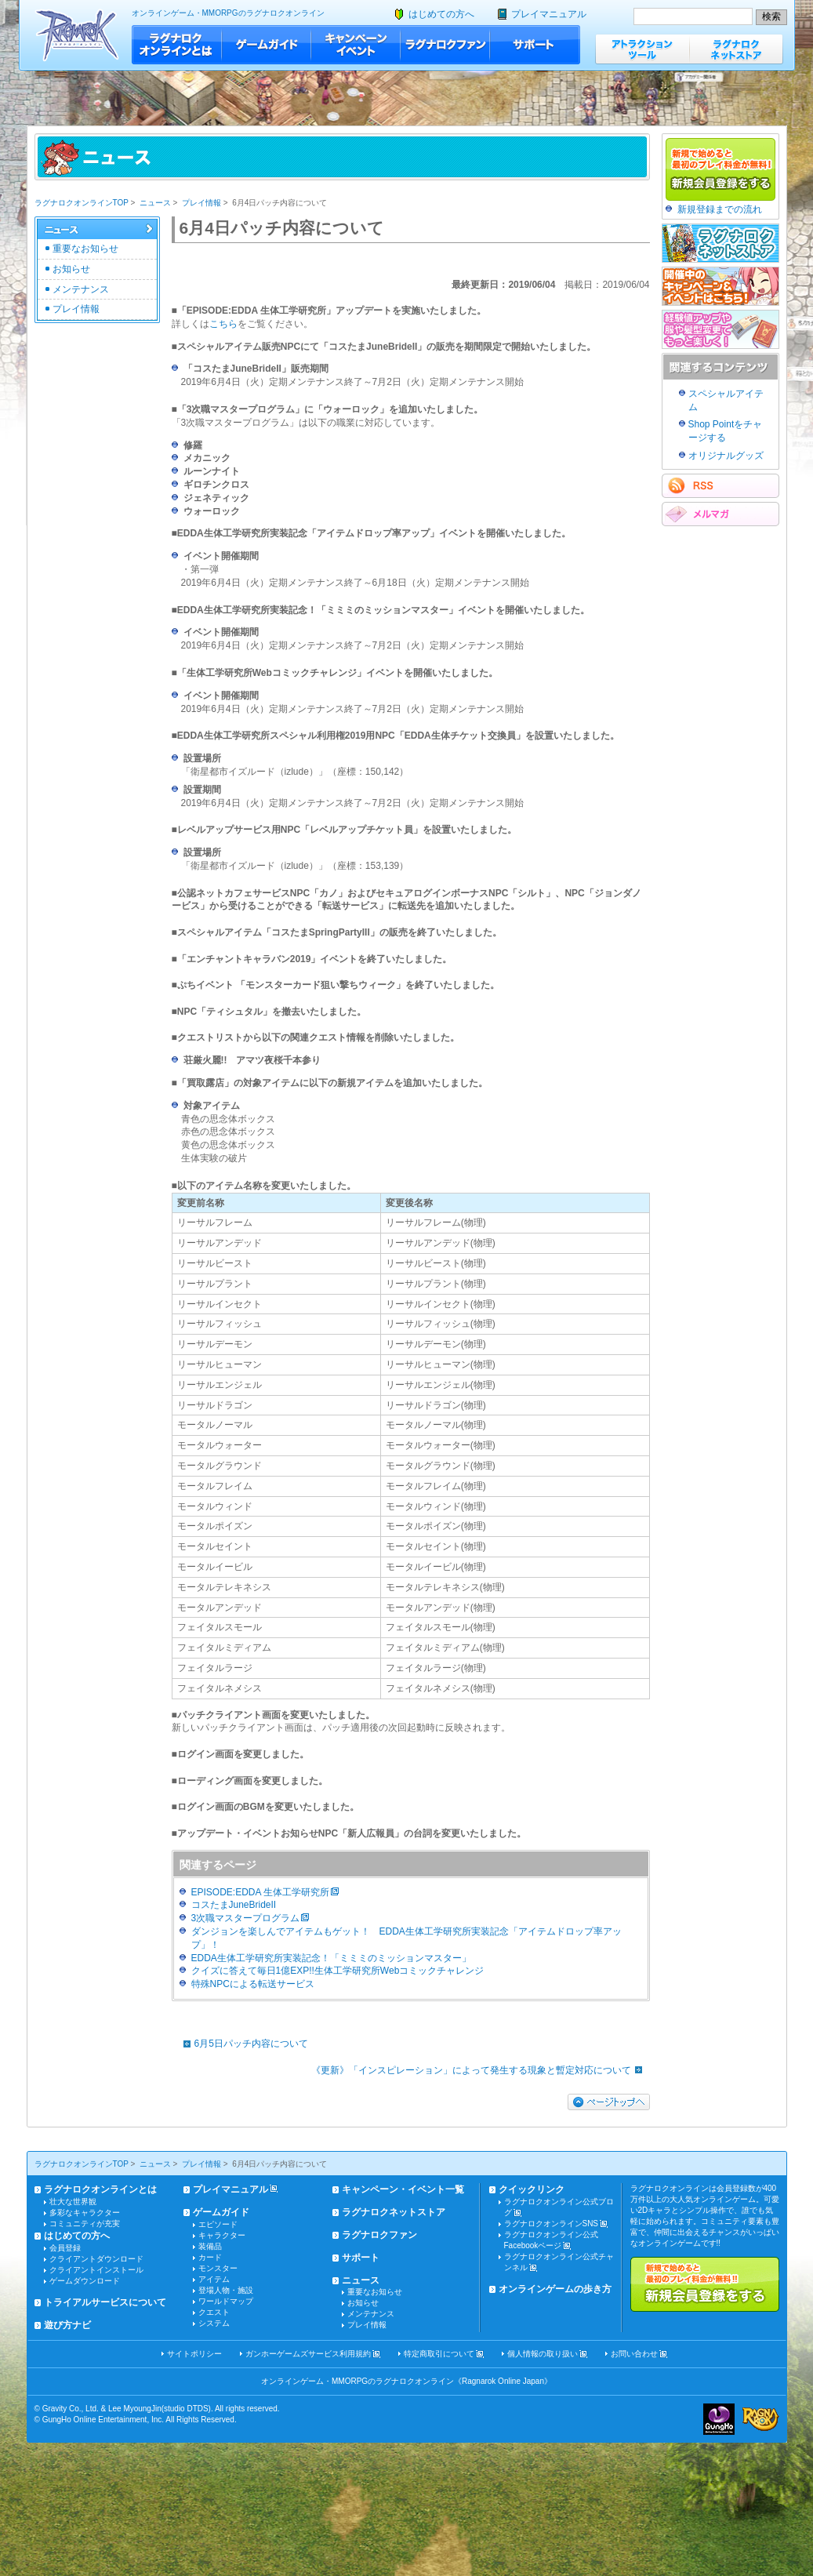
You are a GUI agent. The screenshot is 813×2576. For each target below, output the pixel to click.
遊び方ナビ (67, 2325)
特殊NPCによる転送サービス (252, 1983)
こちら (223, 323)
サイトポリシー (194, 2353)
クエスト (214, 2312)
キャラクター (221, 2235)
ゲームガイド (266, 44)
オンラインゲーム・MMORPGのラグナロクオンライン (228, 13)
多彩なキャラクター (84, 2212)
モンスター (218, 2268)
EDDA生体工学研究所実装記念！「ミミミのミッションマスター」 (331, 1958)
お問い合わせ (634, 2353)
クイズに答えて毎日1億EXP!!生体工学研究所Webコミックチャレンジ (338, 1970)
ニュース (155, 202)
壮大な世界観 (72, 2201)
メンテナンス (81, 289)
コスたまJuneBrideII (234, 1904)
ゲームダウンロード (84, 2280)
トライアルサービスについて (105, 2302)
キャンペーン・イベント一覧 (403, 2189)
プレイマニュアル (548, 14)
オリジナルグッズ (726, 455)
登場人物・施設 (225, 2290)
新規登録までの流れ (719, 209)
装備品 (210, 2246)
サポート (535, 44)
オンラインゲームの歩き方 (555, 2289)
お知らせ (71, 268)
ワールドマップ (225, 2301)
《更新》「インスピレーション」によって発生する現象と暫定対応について (480, 2070)
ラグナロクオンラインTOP (81, 202)
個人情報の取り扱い (542, 2353)
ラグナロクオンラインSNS (551, 2223)
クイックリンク (531, 2189)
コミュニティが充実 (84, 2223)
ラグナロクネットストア (736, 49)
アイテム (214, 2279)
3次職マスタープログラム (245, 1918)
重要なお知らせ (85, 248)
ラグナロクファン (445, 44)
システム (214, 2323)
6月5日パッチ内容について (242, 2043)
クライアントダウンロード (96, 2258)
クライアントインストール (96, 2269)
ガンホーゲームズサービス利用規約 (308, 2353)
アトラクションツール (642, 49)
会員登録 (65, 2248)
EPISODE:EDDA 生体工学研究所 (260, 1892)
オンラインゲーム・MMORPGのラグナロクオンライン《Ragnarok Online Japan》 (406, 2381)
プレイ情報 (201, 202)
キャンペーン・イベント (356, 44)
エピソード (218, 2224)
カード (210, 2257)
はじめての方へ (441, 14)
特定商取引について (439, 2353)
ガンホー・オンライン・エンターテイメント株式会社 (719, 2419)
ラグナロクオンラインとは (177, 44)
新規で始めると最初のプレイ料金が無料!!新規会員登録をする (704, 2284)
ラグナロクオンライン (77, 35)
